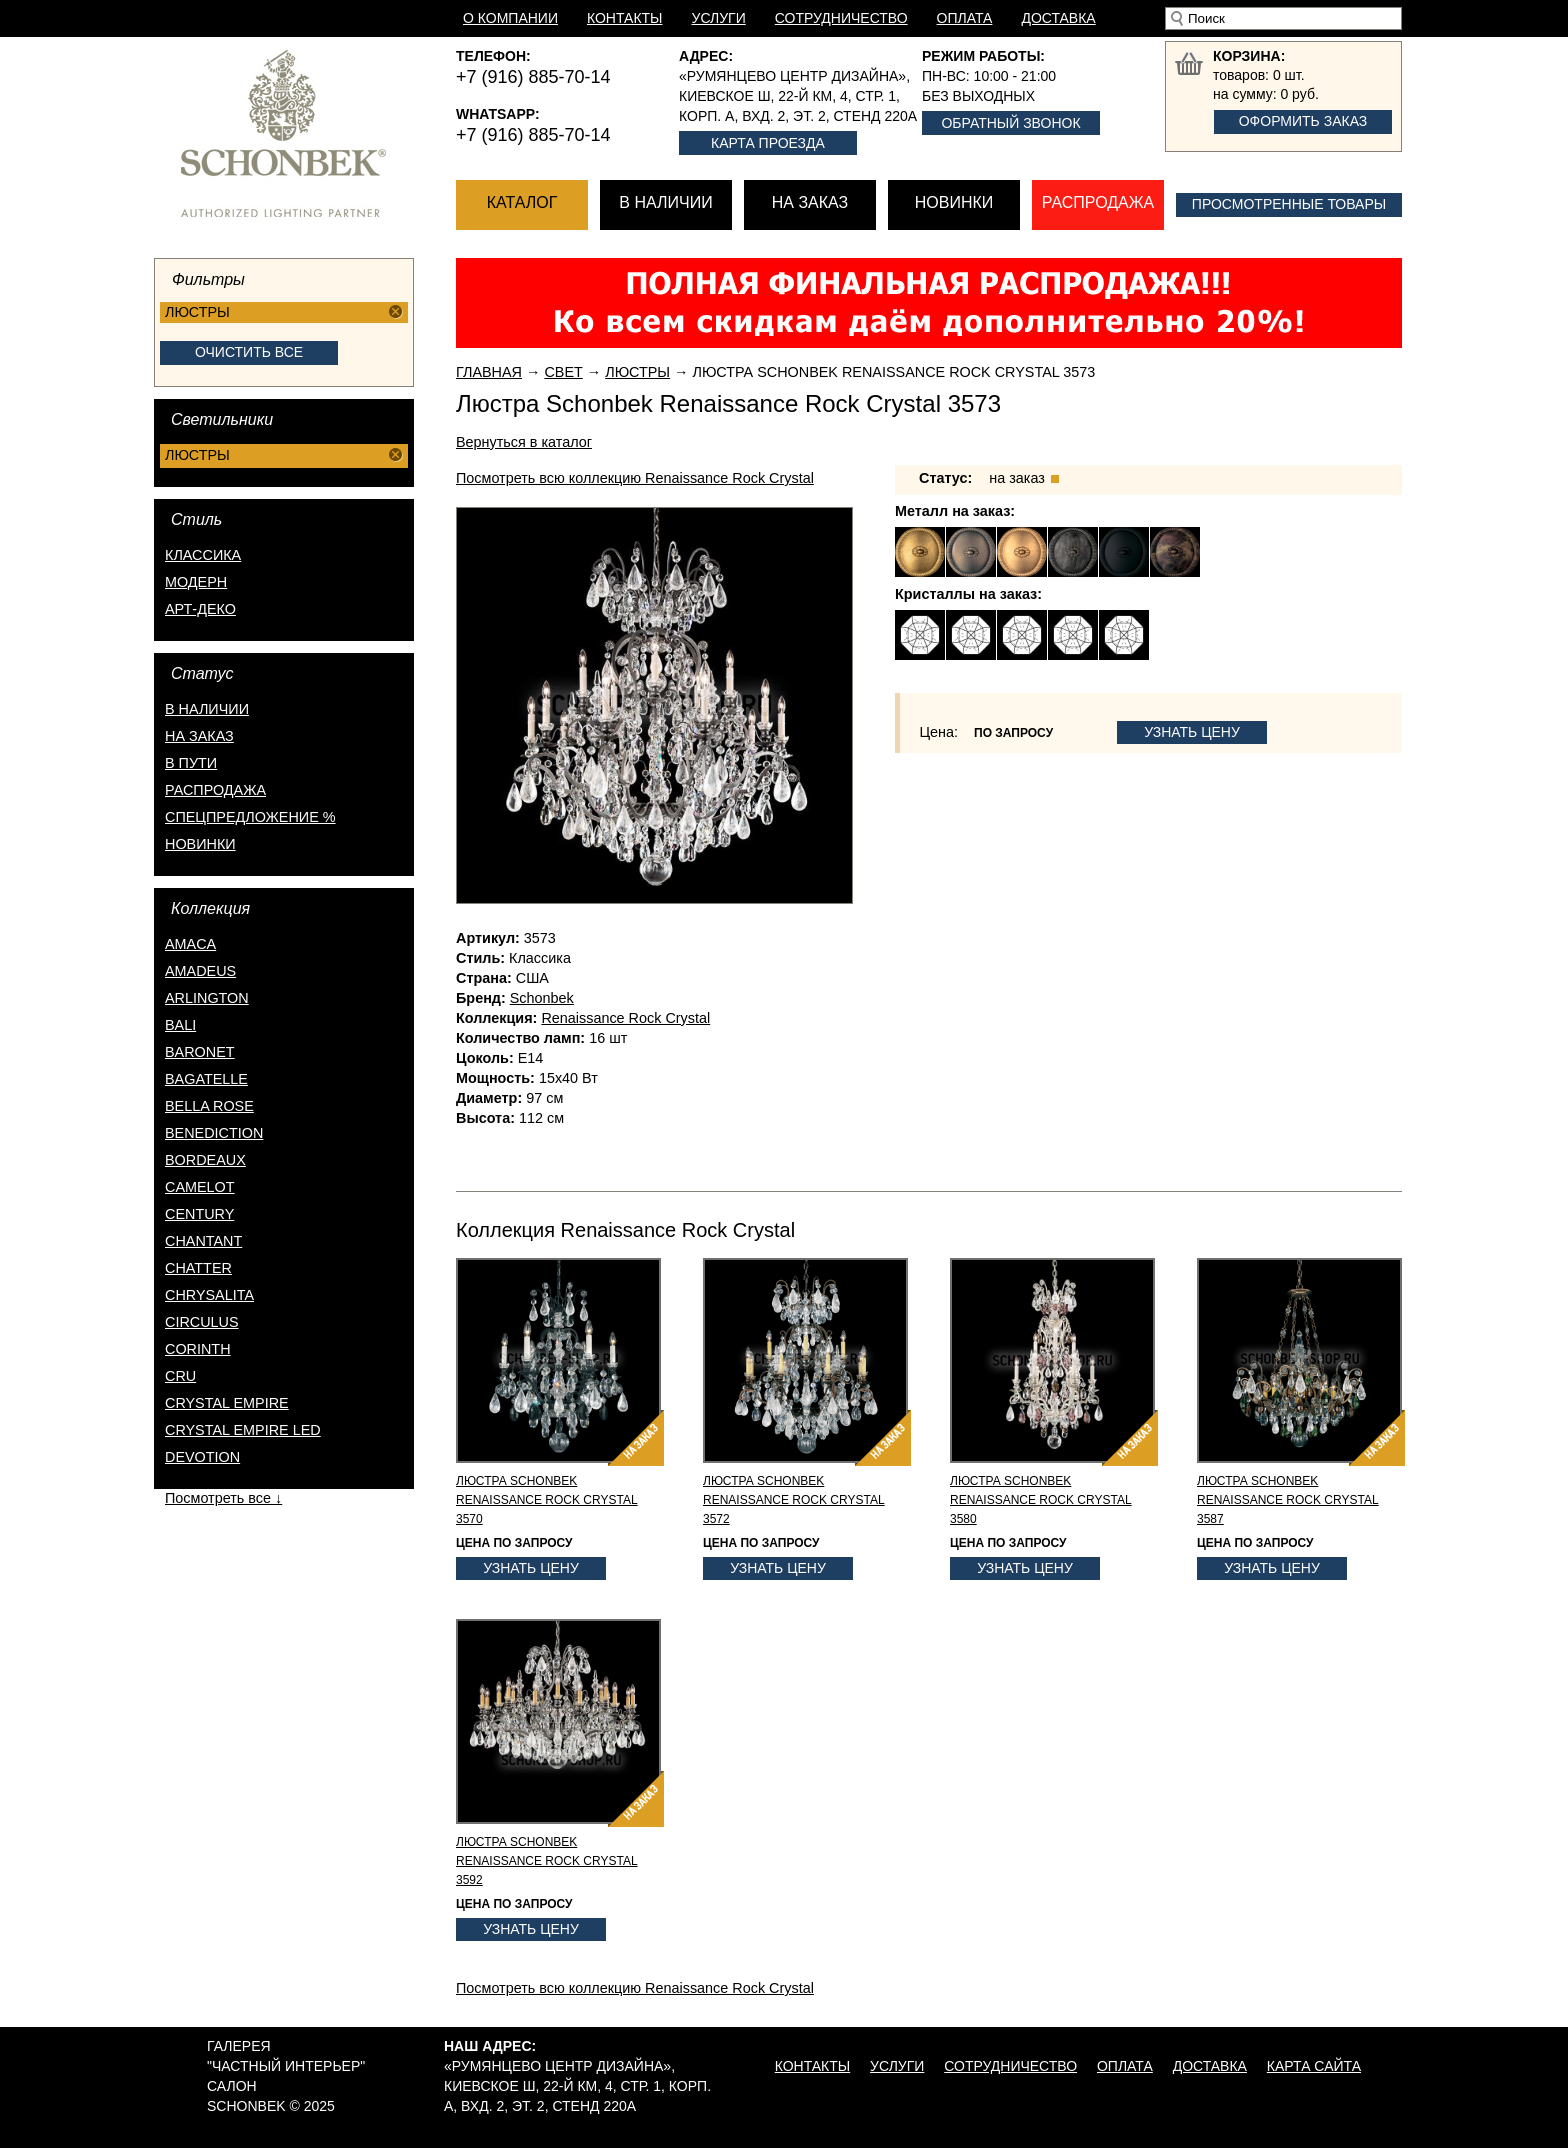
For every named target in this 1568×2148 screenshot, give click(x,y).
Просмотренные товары (1289, 204)
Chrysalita (209, 1295)
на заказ (199, 736)
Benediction (214, 1133)
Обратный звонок (1010, 123)
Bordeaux (205, 1160)
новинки (200, 844)
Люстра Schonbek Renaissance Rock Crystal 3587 (1288, 1500)
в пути (191, 763)
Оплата (965, 18)
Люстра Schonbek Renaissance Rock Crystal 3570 (547, 1500)
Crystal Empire (227, 1403)
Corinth (198, 1349)
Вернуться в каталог (524, 442)
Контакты (625, 18)
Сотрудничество (841, 18)
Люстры (637, 372)
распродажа (215, 790)
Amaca (190, 944)
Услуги (719, 18)
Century (199, 1214)
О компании (510, 18)
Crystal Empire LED (243, 1430)
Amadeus (200, 971)
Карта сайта (1314, 2066)
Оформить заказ (1303, 121)
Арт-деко (200, 609)
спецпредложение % (250, 817)
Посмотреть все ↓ (223, 1498)
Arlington (207, 998)
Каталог (522, 202)
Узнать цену (1192, 732)
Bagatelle (206, 1079)
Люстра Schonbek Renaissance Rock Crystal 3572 (794, 1500)
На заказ (810, 202)
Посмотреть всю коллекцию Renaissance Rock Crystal (635, 478)
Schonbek (542, 998)
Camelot (200, 1187)
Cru (180, 1376)
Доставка (1058, 18)
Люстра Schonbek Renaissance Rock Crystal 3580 (1041, 1500)
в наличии (207, 709)
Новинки (954, 202)
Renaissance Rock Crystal (625, 1018)
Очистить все (249, 352)
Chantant (203, 1241)
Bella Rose (209, 1106)
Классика (203, 555)
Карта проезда (768, 143)
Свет (563, 372)
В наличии (665, 202)
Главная (489, 372)
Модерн (196, 582)
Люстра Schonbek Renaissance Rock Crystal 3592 (547, 1861)
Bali (180, 1025)
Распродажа (1098, 202)
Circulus (202, 1322)
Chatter (198, 1268)
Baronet (200, 1052)
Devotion (202, 1457)
